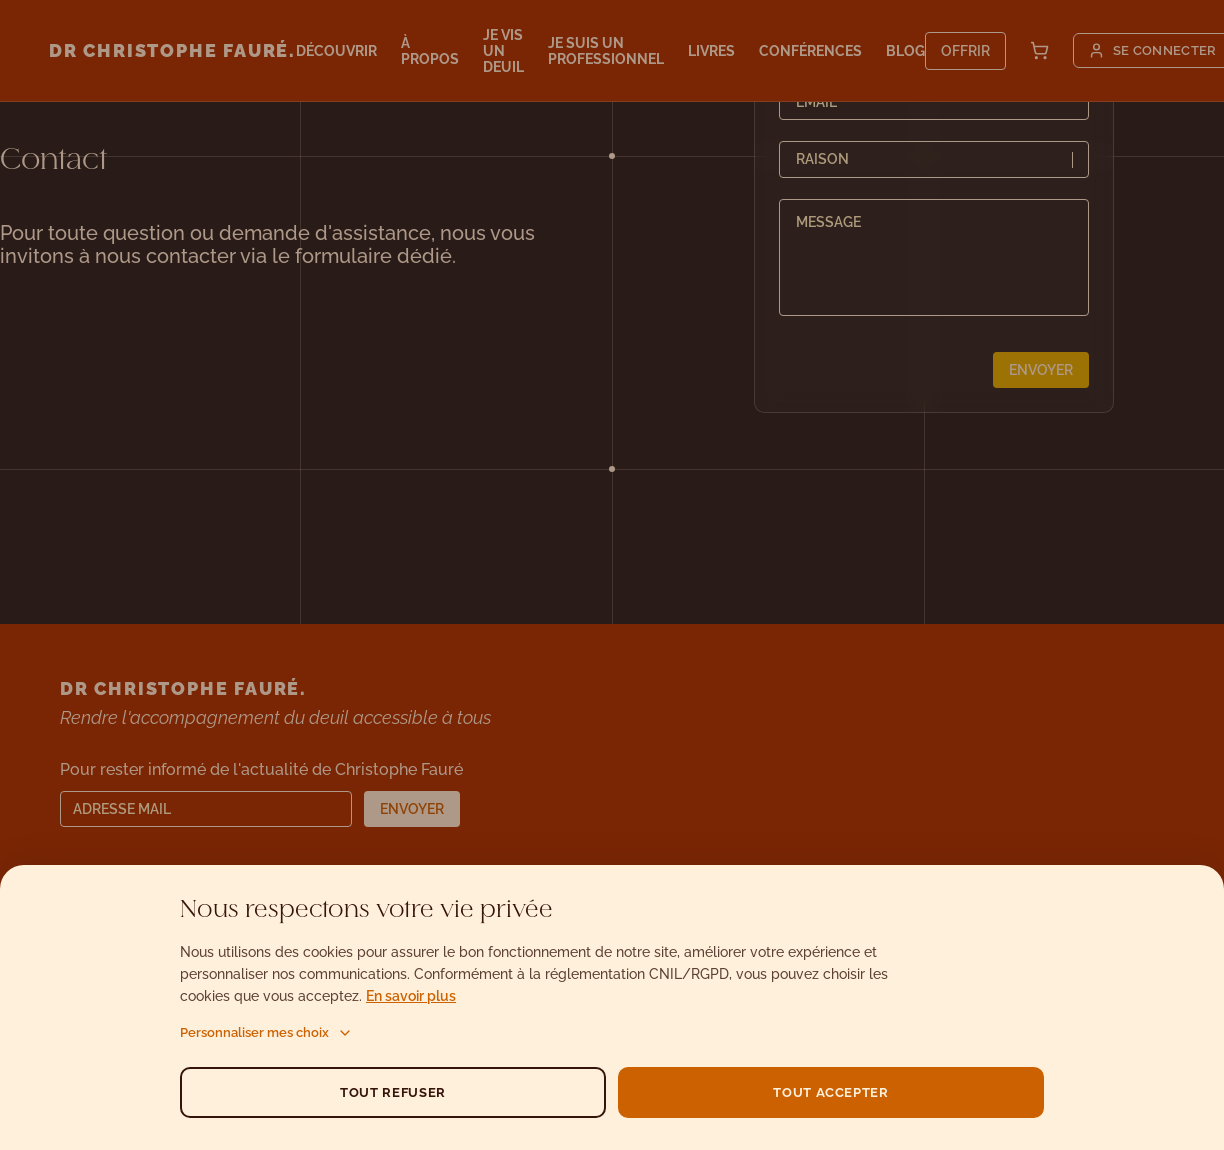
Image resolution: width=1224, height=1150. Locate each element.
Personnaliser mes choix (266, 1033)
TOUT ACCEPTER (830, 1092)
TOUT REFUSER (393, 1092)
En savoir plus (411, 996)
